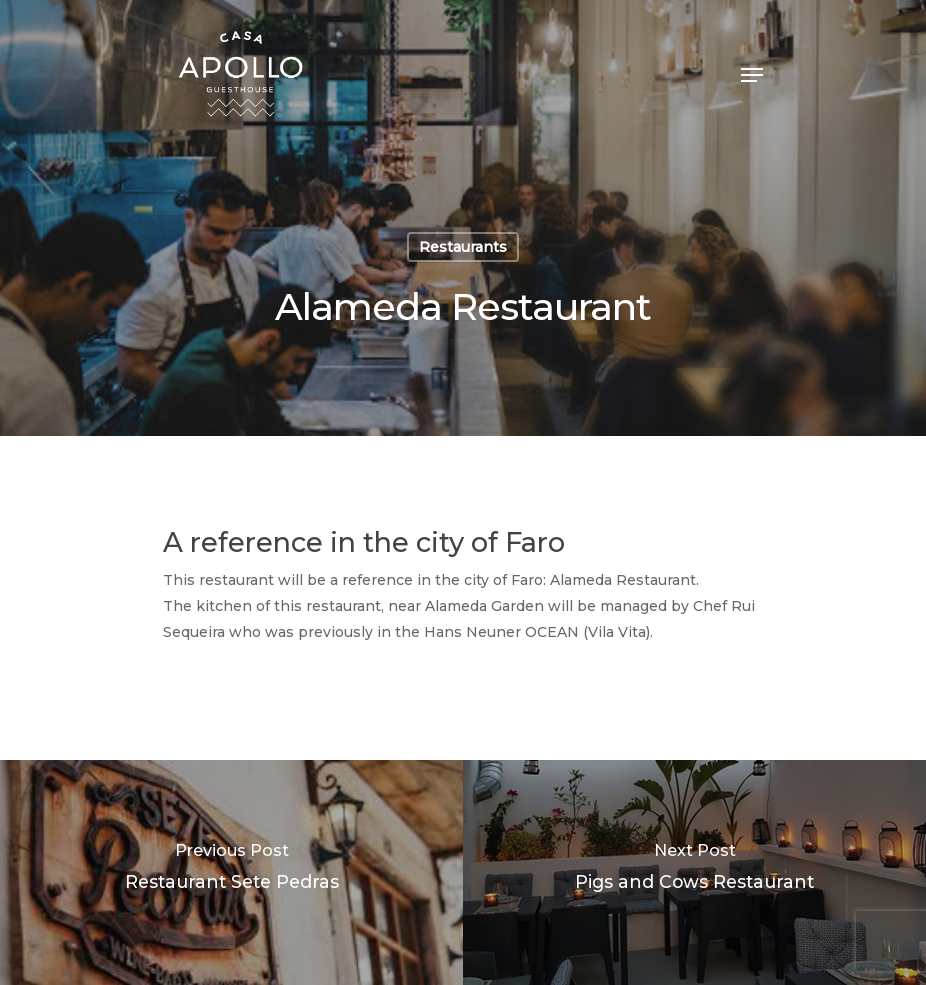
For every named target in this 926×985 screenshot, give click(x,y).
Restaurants (463, 247)
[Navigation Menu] (752, 75)
